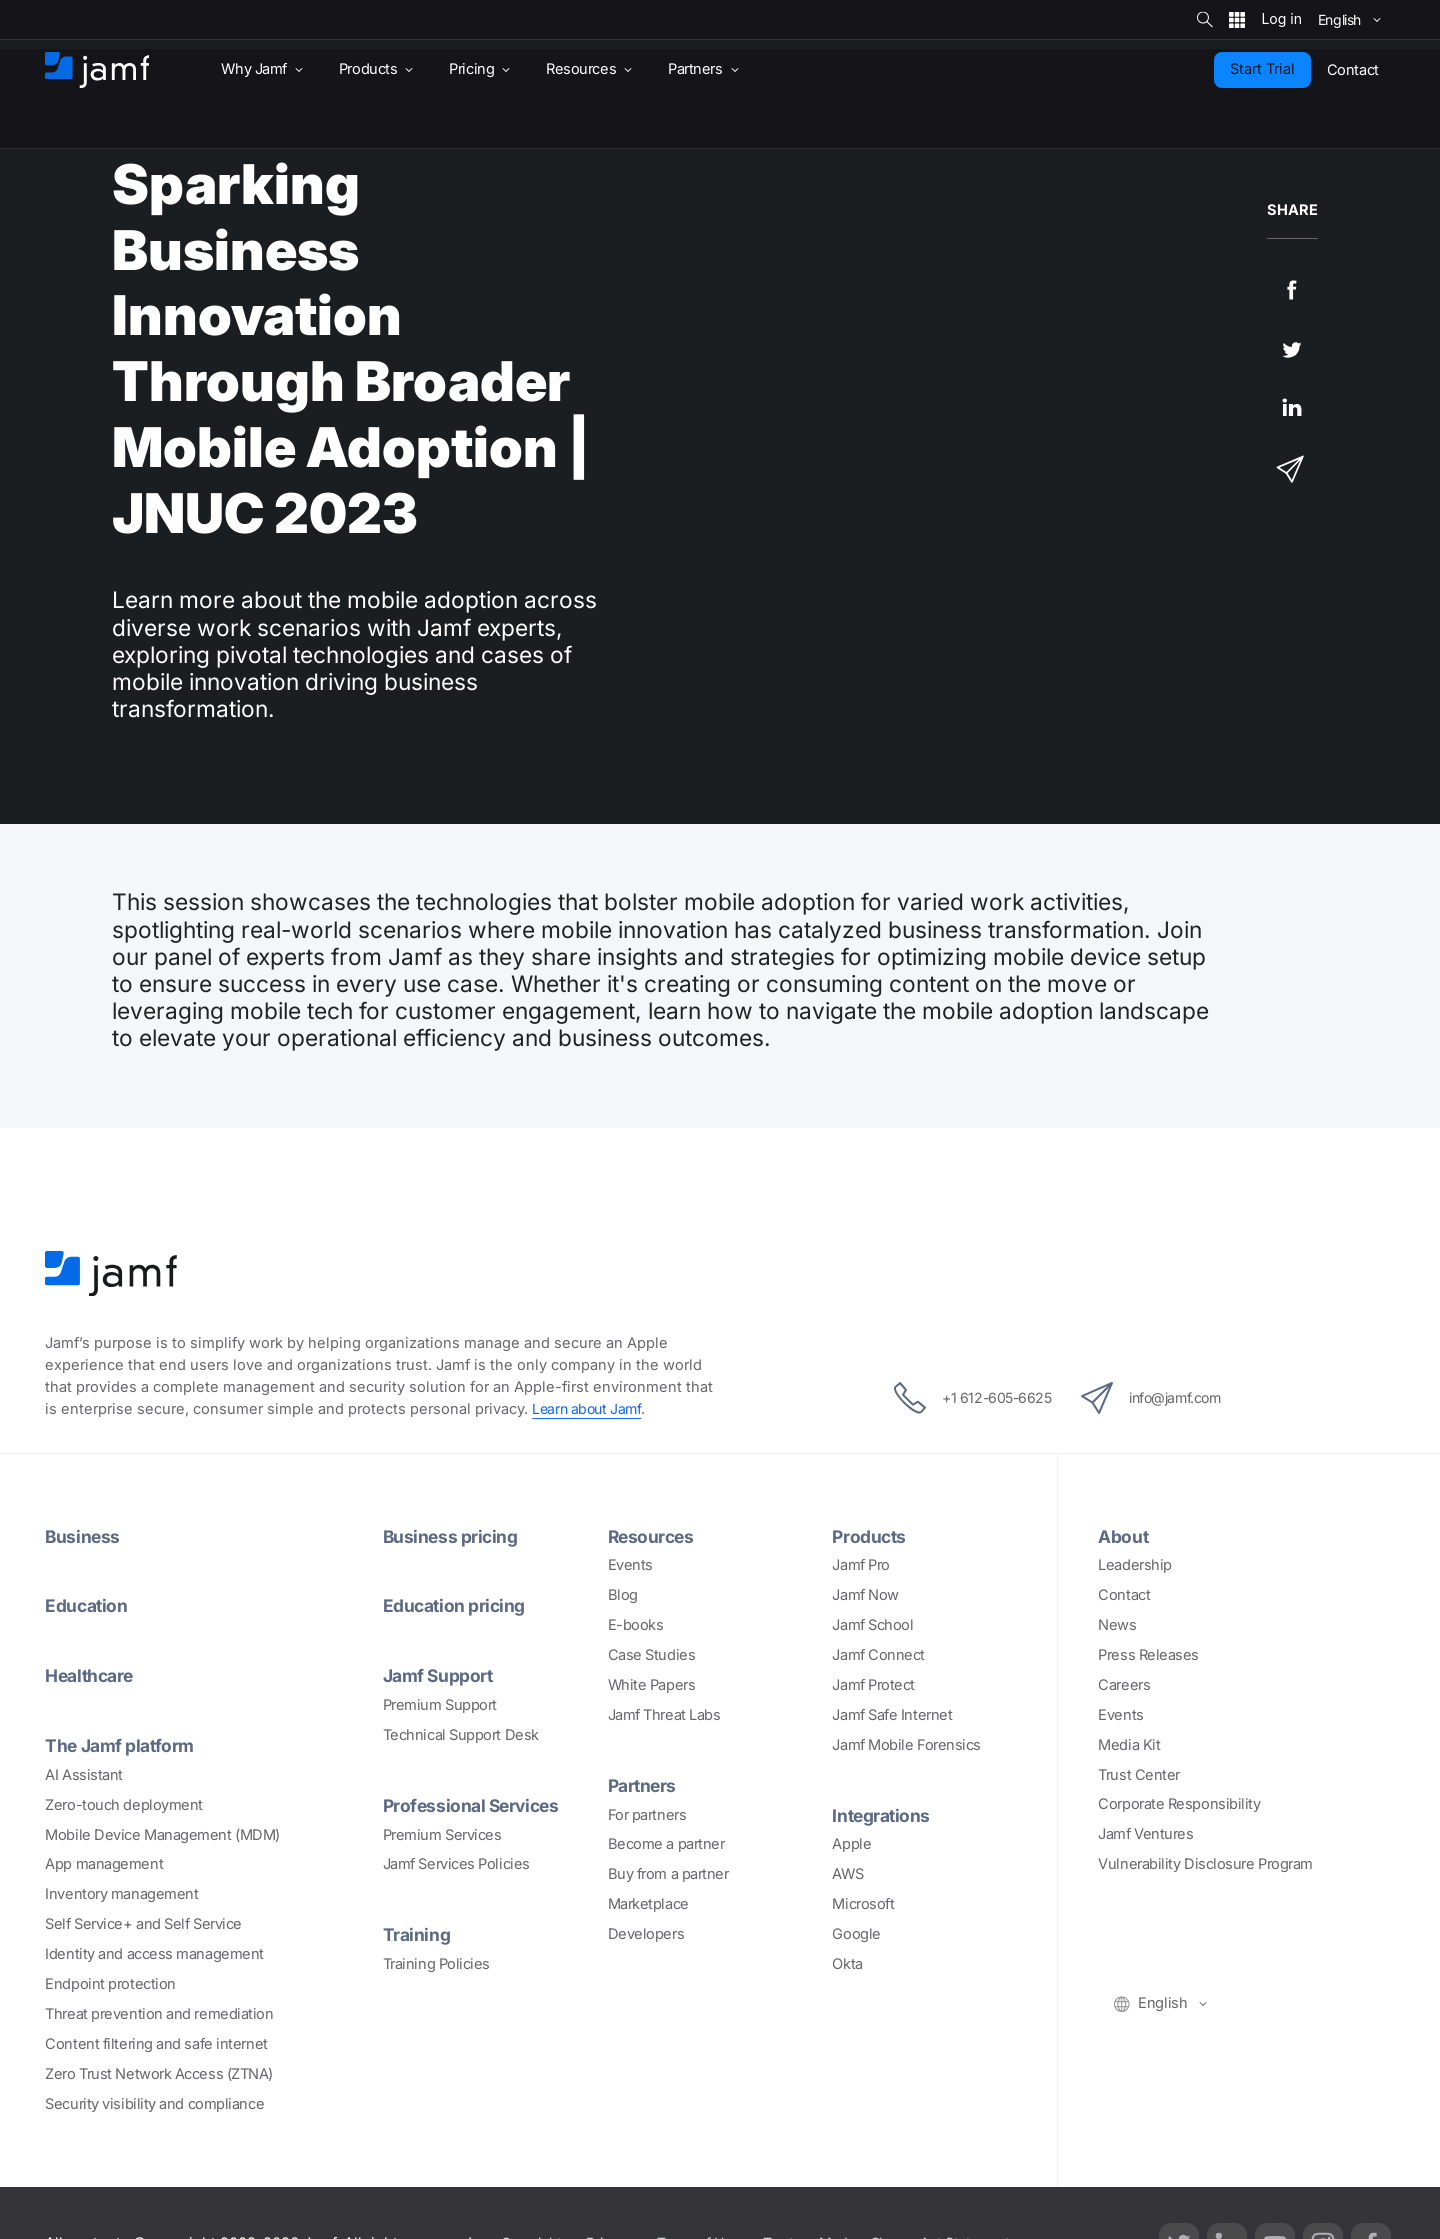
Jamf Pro (860, 1565)
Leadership (1135, 1565)
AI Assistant (84, 1775)
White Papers (652, 1685)
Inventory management (121, 1894)
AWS (847, 1874)
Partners (644, 1785)
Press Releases (1148, 1655)
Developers (646, 1934)
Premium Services (442, 1835)
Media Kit (1129, 1745)
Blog (623, 1595)
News (1117, 1625)
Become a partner (666, 1844)
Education (87, 1605)
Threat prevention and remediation (159, 2014)
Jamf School (872, 1625)
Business (83, 1536)
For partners (647, 1815)
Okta (847, 1964)
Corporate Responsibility (1179, 1804)
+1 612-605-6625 (962, 1398)
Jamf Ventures (1145, 1834)
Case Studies (652, 1655)
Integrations (883, 1815)
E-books (636, 1625)
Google (856, 1934)
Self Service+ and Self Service (143, 1924)
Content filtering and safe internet (156, 2044)
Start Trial (1262, 69)
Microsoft (863, 1904)
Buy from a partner (668, 1874)
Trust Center (1139, 1775)
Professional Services (475, 1805)
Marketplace (648, 1904)
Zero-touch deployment (124, 1805)
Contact (1124, 1595)
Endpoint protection (110, 1984)
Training (417, 1934)
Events (630, 1565)
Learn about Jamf (589, 1409)
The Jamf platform (122, 1745)
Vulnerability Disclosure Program (1205, 1864)
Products (870, 1536)
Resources (653, 1536)
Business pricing (452, 1536)
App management (104, 1864)
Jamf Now (865, 1595)
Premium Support (440, 1705)
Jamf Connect (878, 1655)
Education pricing (456, 1605)
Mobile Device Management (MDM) (162, 1835)
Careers (1124, 1685)
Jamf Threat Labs (664, 1715)
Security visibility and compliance (154, 2104)
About (1124, 1536)
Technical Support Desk (461, 1735)
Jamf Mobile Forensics (906, 1745)
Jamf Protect (873, 1685)
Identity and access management (154, 1954)
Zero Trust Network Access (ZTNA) (159, 2074)
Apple (851, 1844)
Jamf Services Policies (456, 1864)
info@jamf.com (1160, 1398)
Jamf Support (440, 1675)
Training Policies (436, 1964)
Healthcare (92, 1675)
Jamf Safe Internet (892, 1715)
